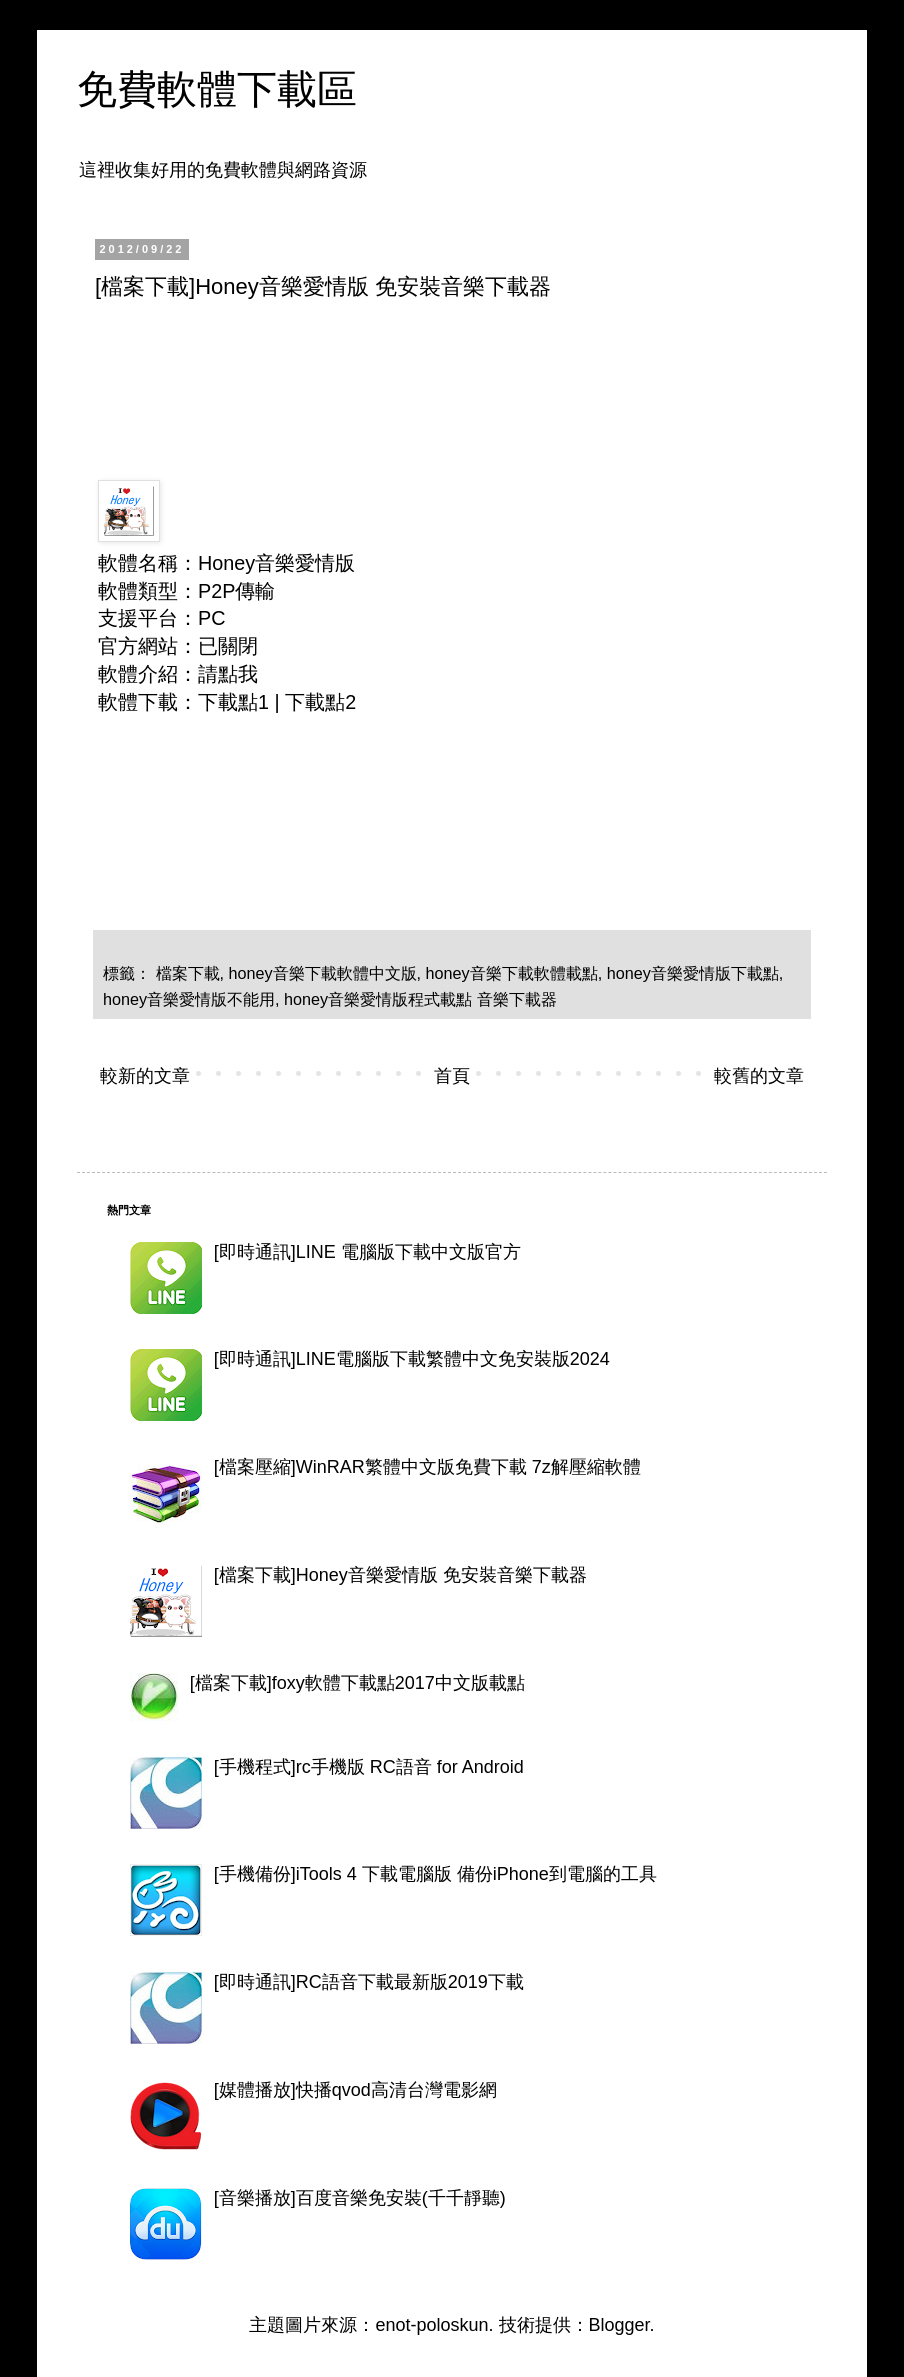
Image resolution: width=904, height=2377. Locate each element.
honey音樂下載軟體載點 (512, 973)
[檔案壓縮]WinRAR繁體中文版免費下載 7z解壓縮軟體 (427, 1467)
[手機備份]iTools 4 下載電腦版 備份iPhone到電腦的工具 (435, 1874)
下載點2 (320, 702)
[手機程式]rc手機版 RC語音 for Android (369, 1767)
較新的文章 (145, 1076)
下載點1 (233, 702)
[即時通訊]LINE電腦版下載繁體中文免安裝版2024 (412, 1359)
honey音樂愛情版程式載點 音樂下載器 (420, 999)
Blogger (619, 2325)
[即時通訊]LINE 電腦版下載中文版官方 (367, 1252)
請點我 (228, 674)
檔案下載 (188, 973)
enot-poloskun (431, 2325)
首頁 (452, 1076)
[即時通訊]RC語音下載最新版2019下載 (369, 1982)
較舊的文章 (759, 1076)
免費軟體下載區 (217, 89)
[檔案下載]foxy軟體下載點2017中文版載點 (357, 1683)
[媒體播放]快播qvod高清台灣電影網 (355, 2090)
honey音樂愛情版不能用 (189, 999)
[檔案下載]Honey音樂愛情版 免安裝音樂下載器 (400, 1575)
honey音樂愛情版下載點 (693, 973)
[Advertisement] (459, 371)
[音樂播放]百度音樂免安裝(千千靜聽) (360, 2198)
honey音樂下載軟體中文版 (323, 973)
